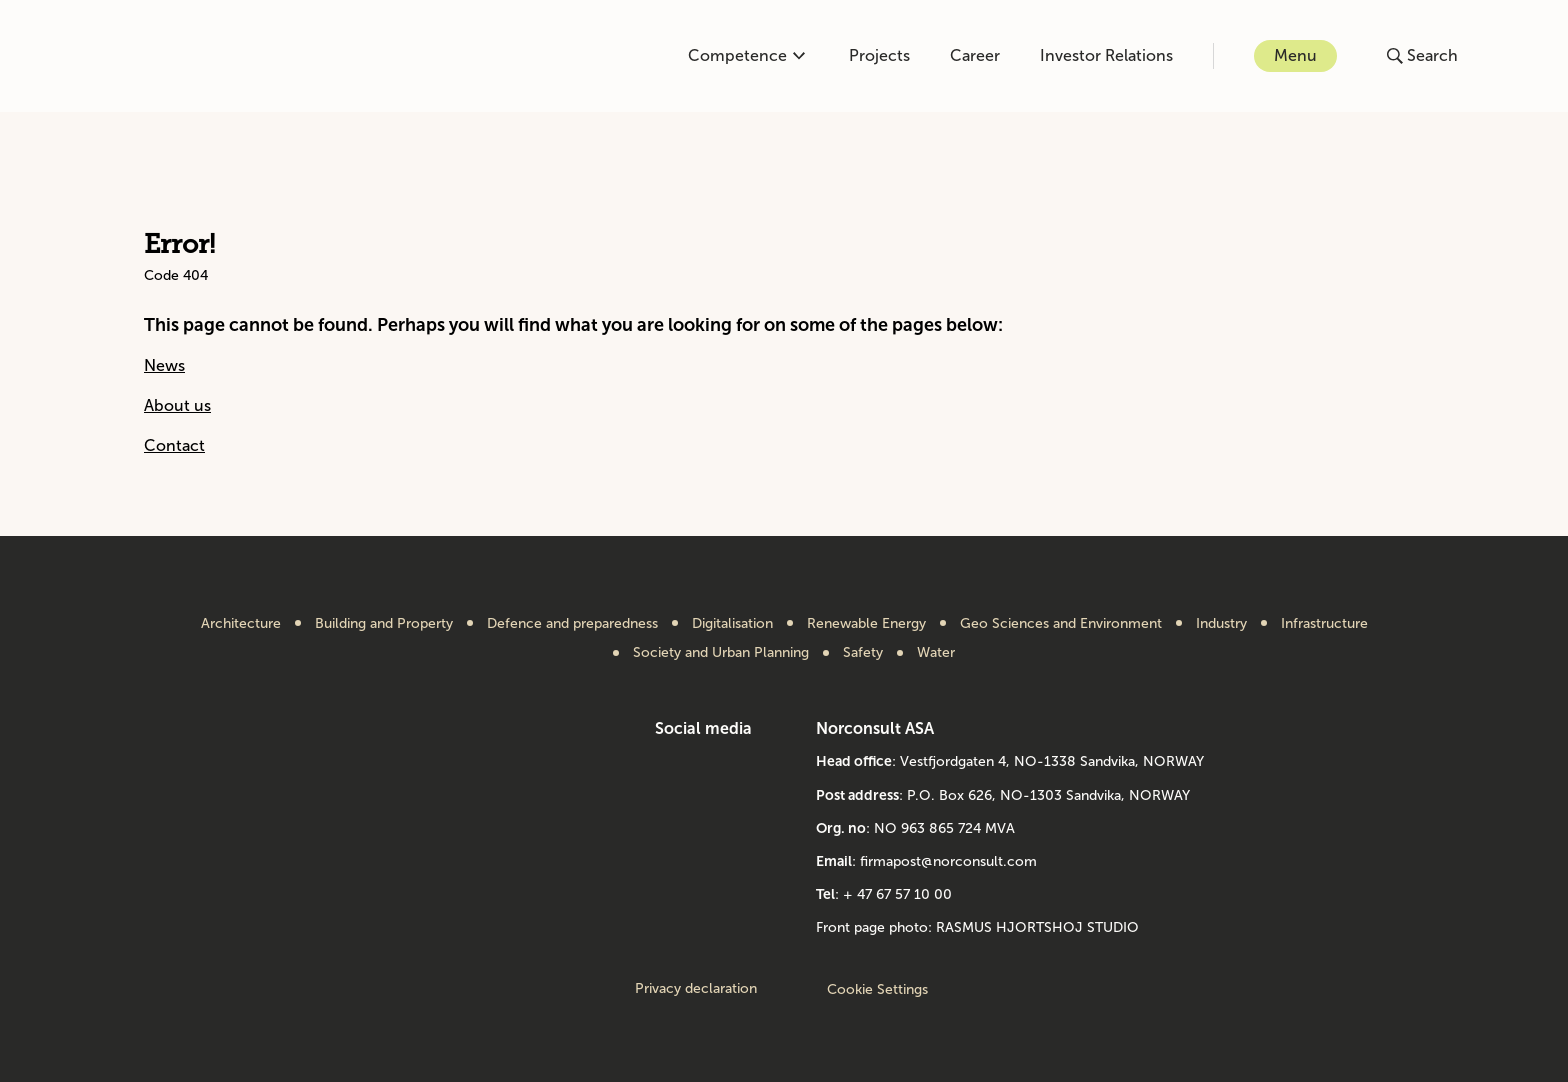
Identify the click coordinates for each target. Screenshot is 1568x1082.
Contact (174, 445)
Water (936, 653)
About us (177, 405)
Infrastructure (1324, 624)
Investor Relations (1106, 55)
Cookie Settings (877, 989)
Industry (1221, 624)
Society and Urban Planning (721, 653)
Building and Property (384, 624)
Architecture (241, 624)
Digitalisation (732, 624)
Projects (879, 55)
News (164, 365)
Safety (863, 653)
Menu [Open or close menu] (1295, 55)
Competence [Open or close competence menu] (746, 55)
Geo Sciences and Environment (1061, 624)
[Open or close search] (1422, 56)
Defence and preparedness (572, 624)
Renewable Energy (866, 624)
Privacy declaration (696, 989)
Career (975, 55)
